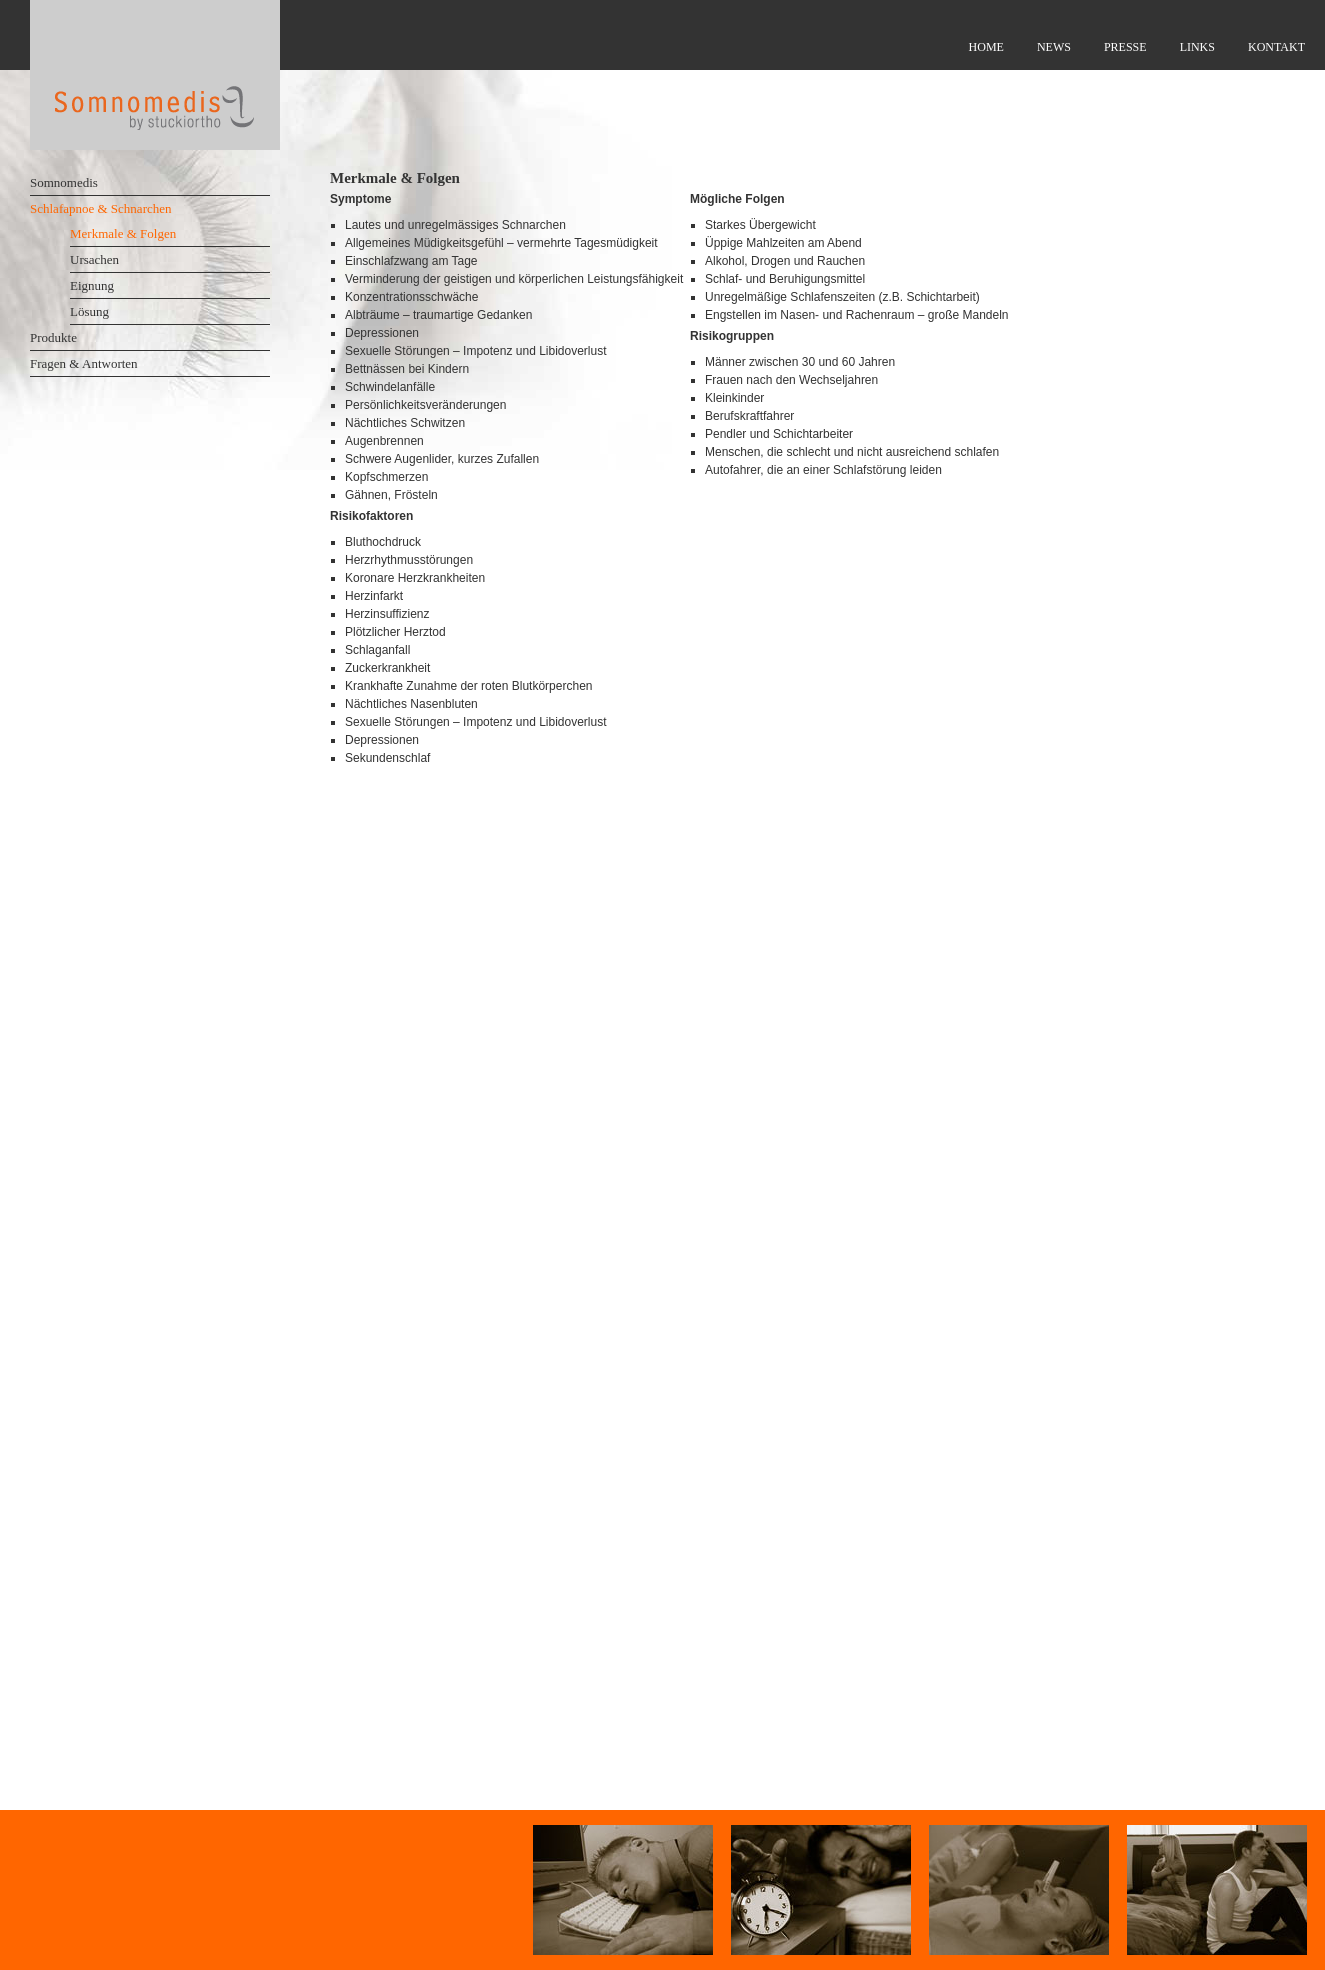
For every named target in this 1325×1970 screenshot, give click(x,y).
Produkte (53, 337)
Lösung (89, 311)
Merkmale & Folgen (123, 233)
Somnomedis (64, 182)
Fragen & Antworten (84, 363)
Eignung (92, 285)
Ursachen (94, 259)
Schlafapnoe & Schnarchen (101, 208)
